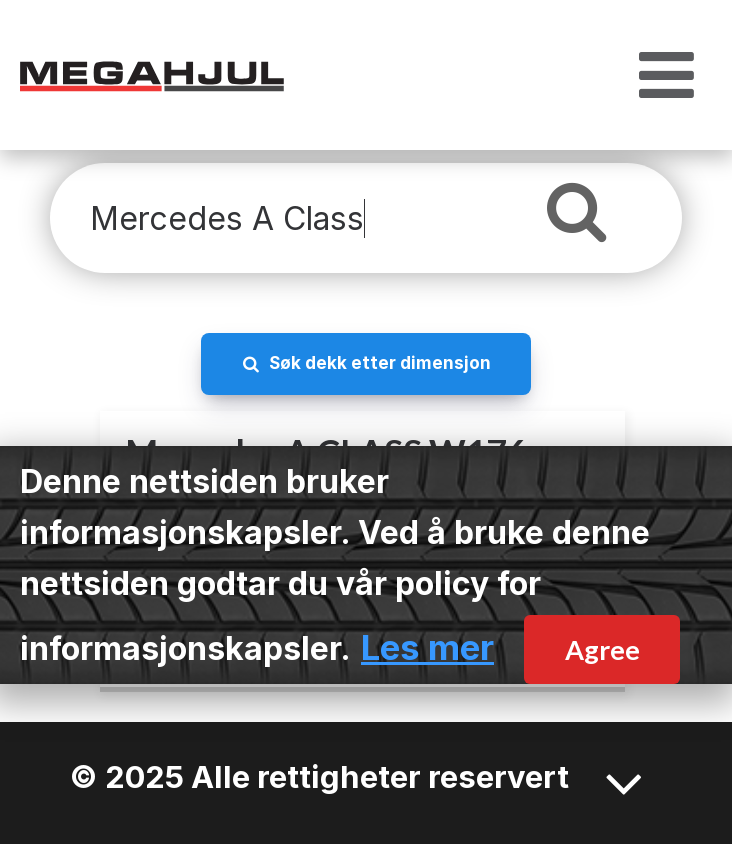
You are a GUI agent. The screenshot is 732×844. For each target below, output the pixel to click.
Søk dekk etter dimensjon (380, 362)
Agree (602, 649)
